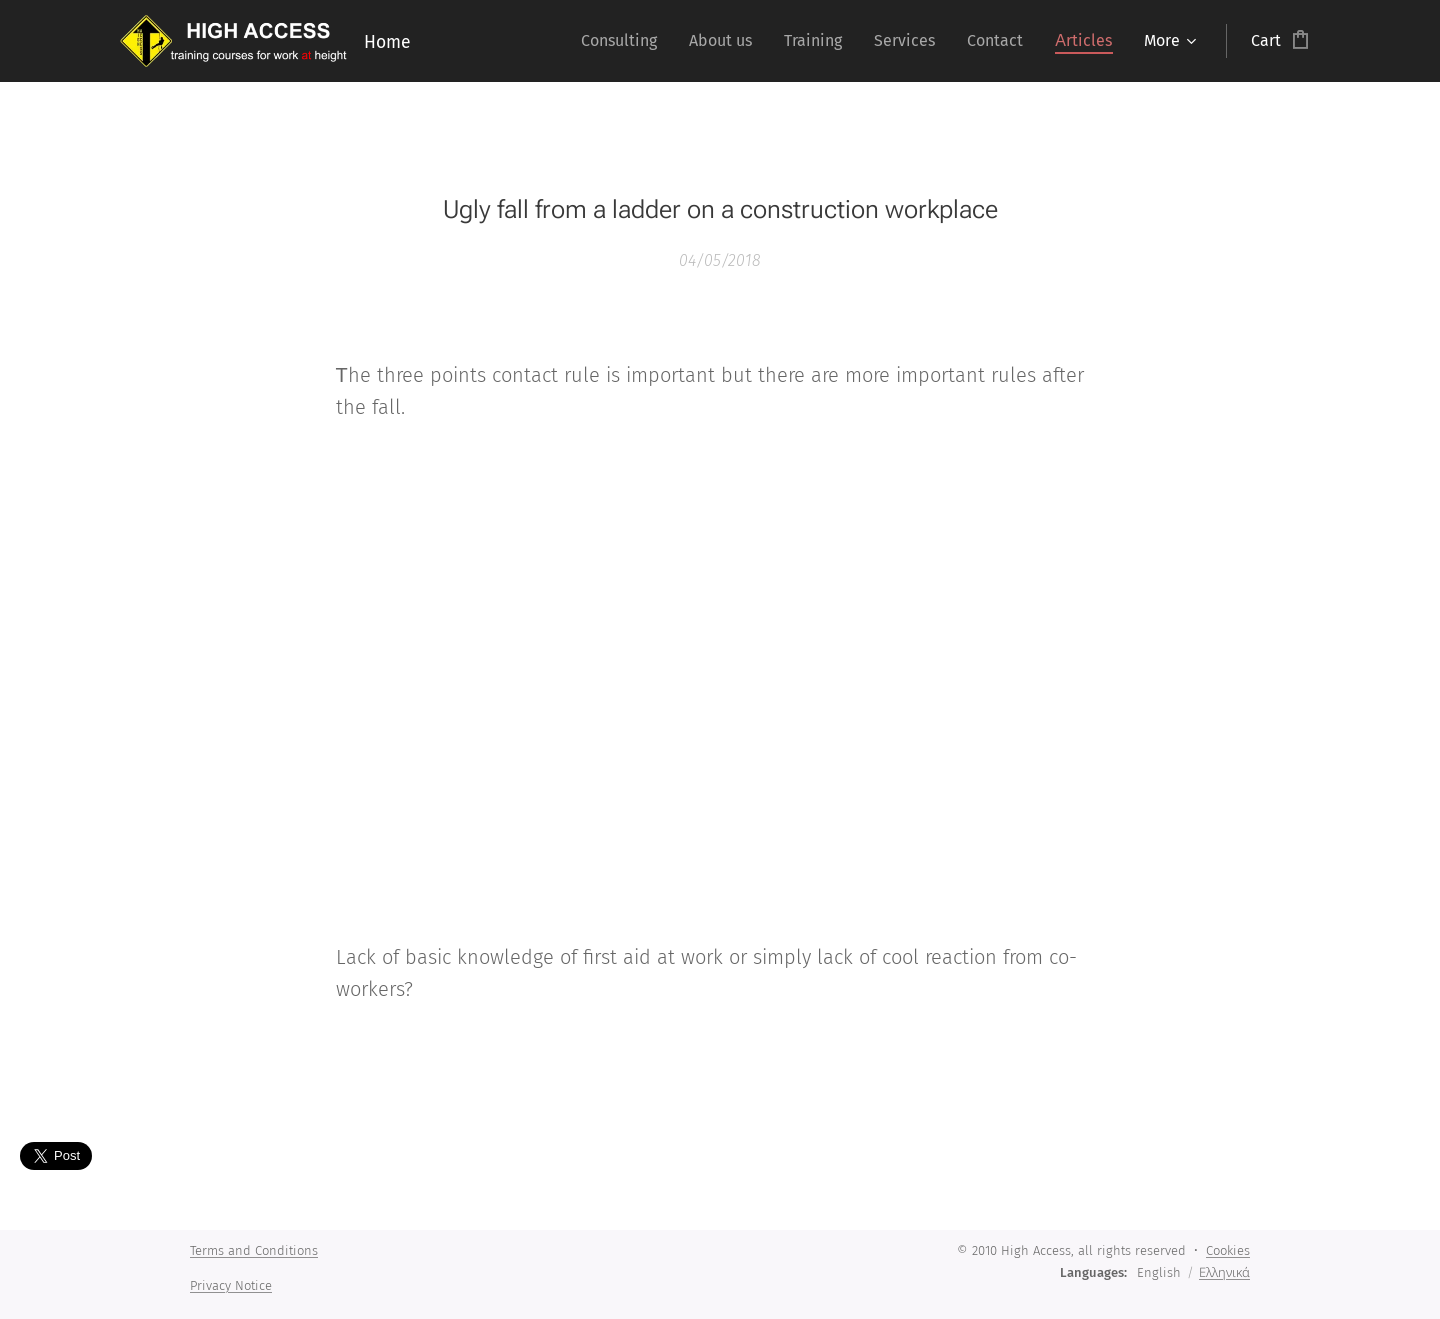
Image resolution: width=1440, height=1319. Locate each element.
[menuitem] (624, 41)
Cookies (1228, 1250)
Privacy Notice (231, 1285)
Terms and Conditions (254, 1250)
